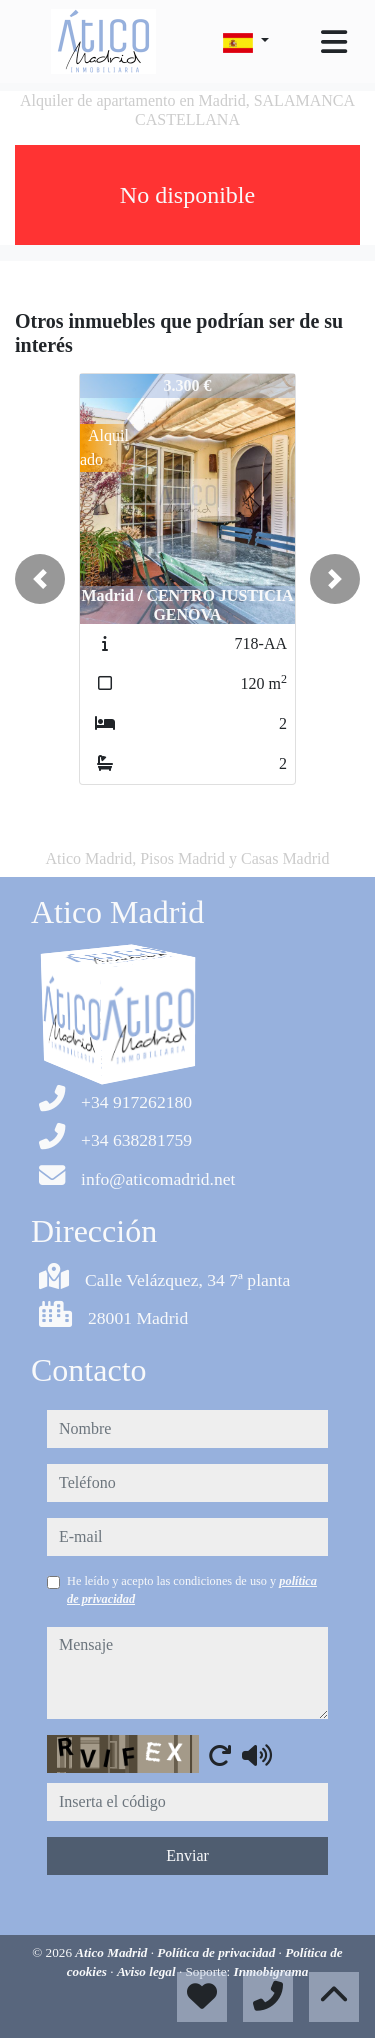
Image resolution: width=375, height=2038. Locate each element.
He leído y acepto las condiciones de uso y (192, 1590)
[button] (40, 579)
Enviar (187, 1855)
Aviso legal (148, 1971)
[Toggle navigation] (334, 42)
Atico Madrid (112, 1952)
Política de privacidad (217, 1952)
